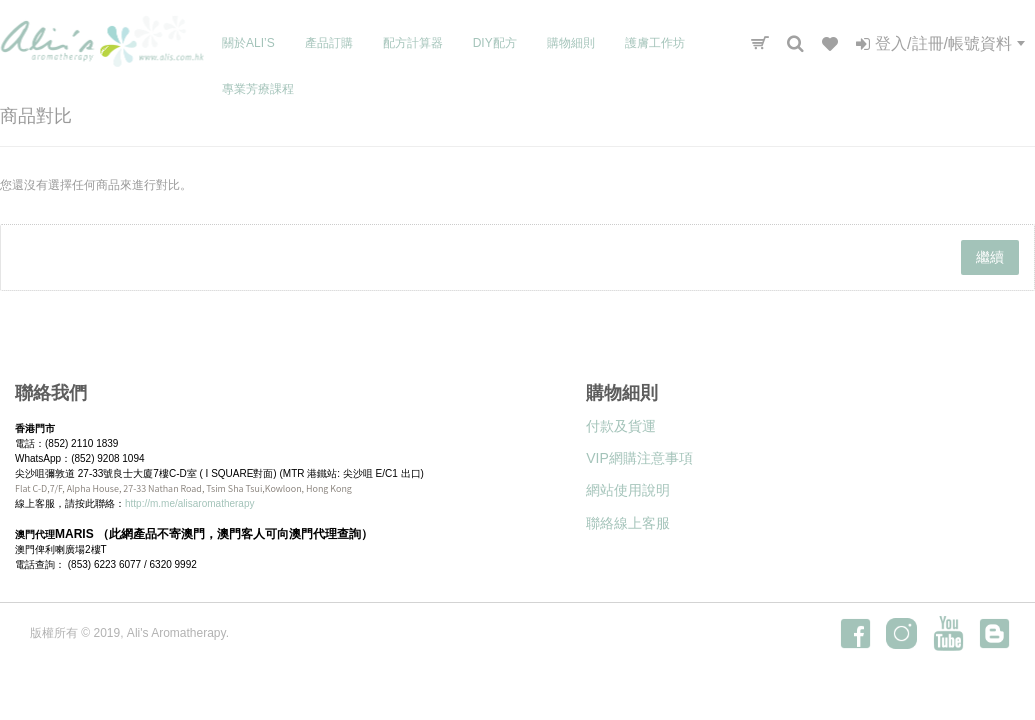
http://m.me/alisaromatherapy (190, 503)
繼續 (990, 257)
